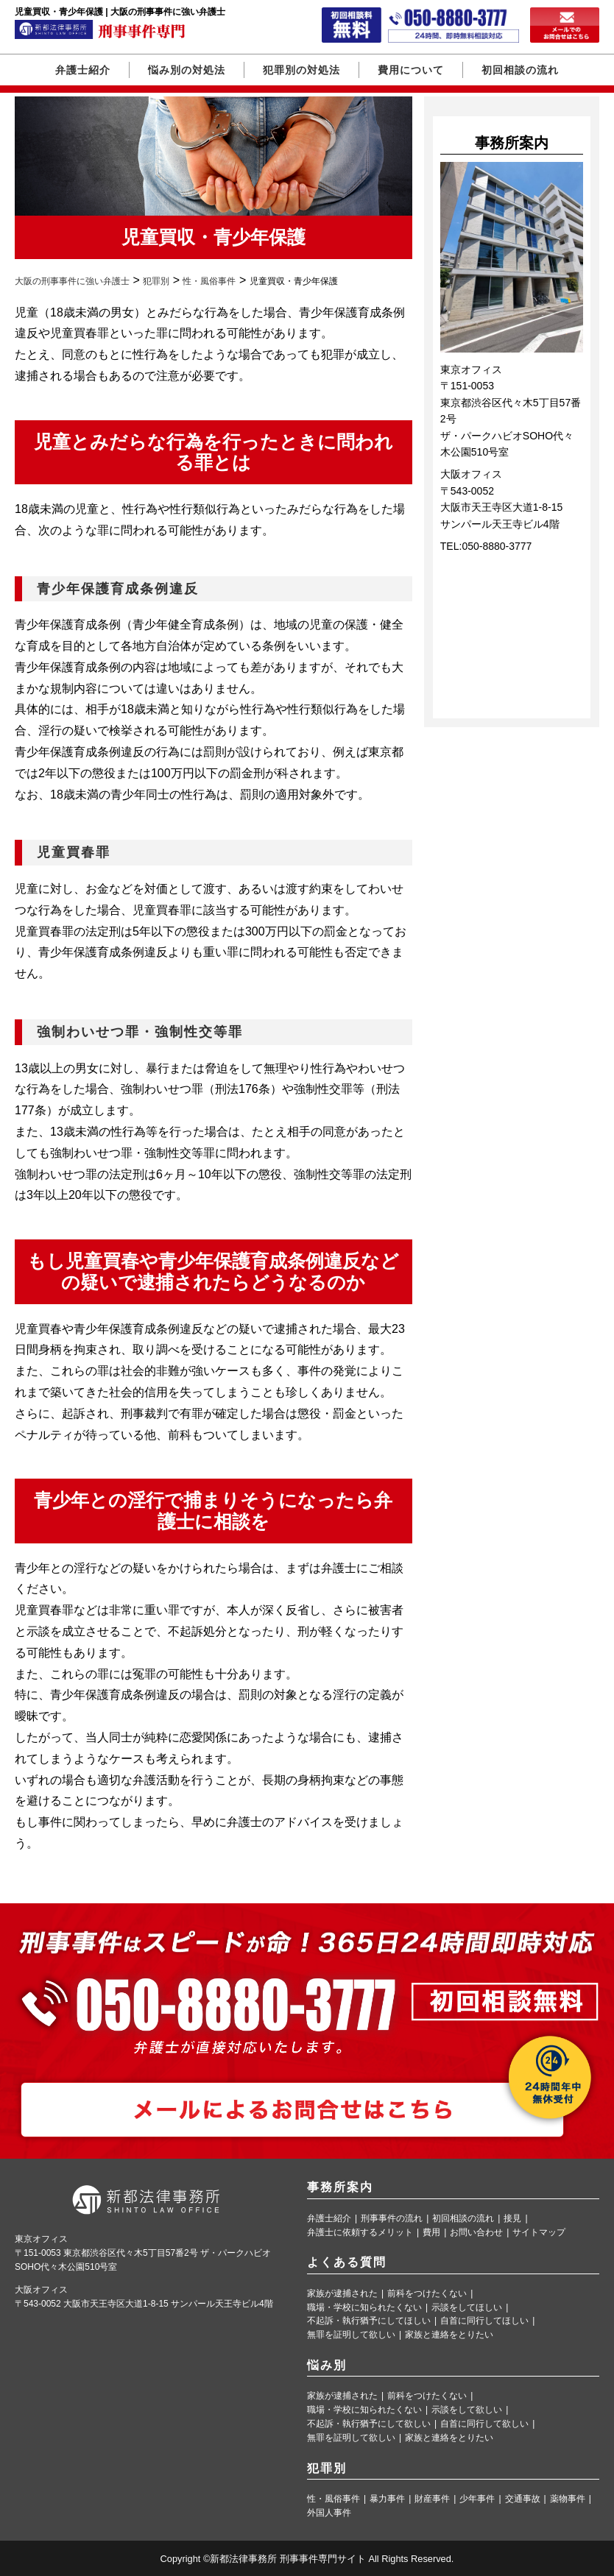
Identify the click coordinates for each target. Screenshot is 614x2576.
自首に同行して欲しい (484, 2424)
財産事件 (432, 2499)
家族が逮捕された (342, 2294)
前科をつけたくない (427, 2294)
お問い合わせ (476, 2232)
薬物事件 (567, 2499)
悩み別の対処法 (186, 70)
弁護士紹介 (82, 70)
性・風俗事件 (333, 2499)
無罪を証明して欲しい (351, 2335)
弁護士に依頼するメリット (360, 2232)
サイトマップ (538, 2232)
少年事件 (477, 2499)
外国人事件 (329, 2513)
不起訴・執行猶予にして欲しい (369, 2424)
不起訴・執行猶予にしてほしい (369, 2321)
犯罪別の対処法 (301, 70)
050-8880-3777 (497, 546)
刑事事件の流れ (392, 2218)
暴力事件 (387, 2499)
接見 (512, 2218)
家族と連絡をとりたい (449, 2335)
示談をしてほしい (466, 2308)
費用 (431, 2232)
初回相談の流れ (520, 70)
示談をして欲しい (466, 2410)
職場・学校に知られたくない (364, 2308)
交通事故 (522, 2499)
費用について (411, 70)
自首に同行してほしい (484, 2321)
